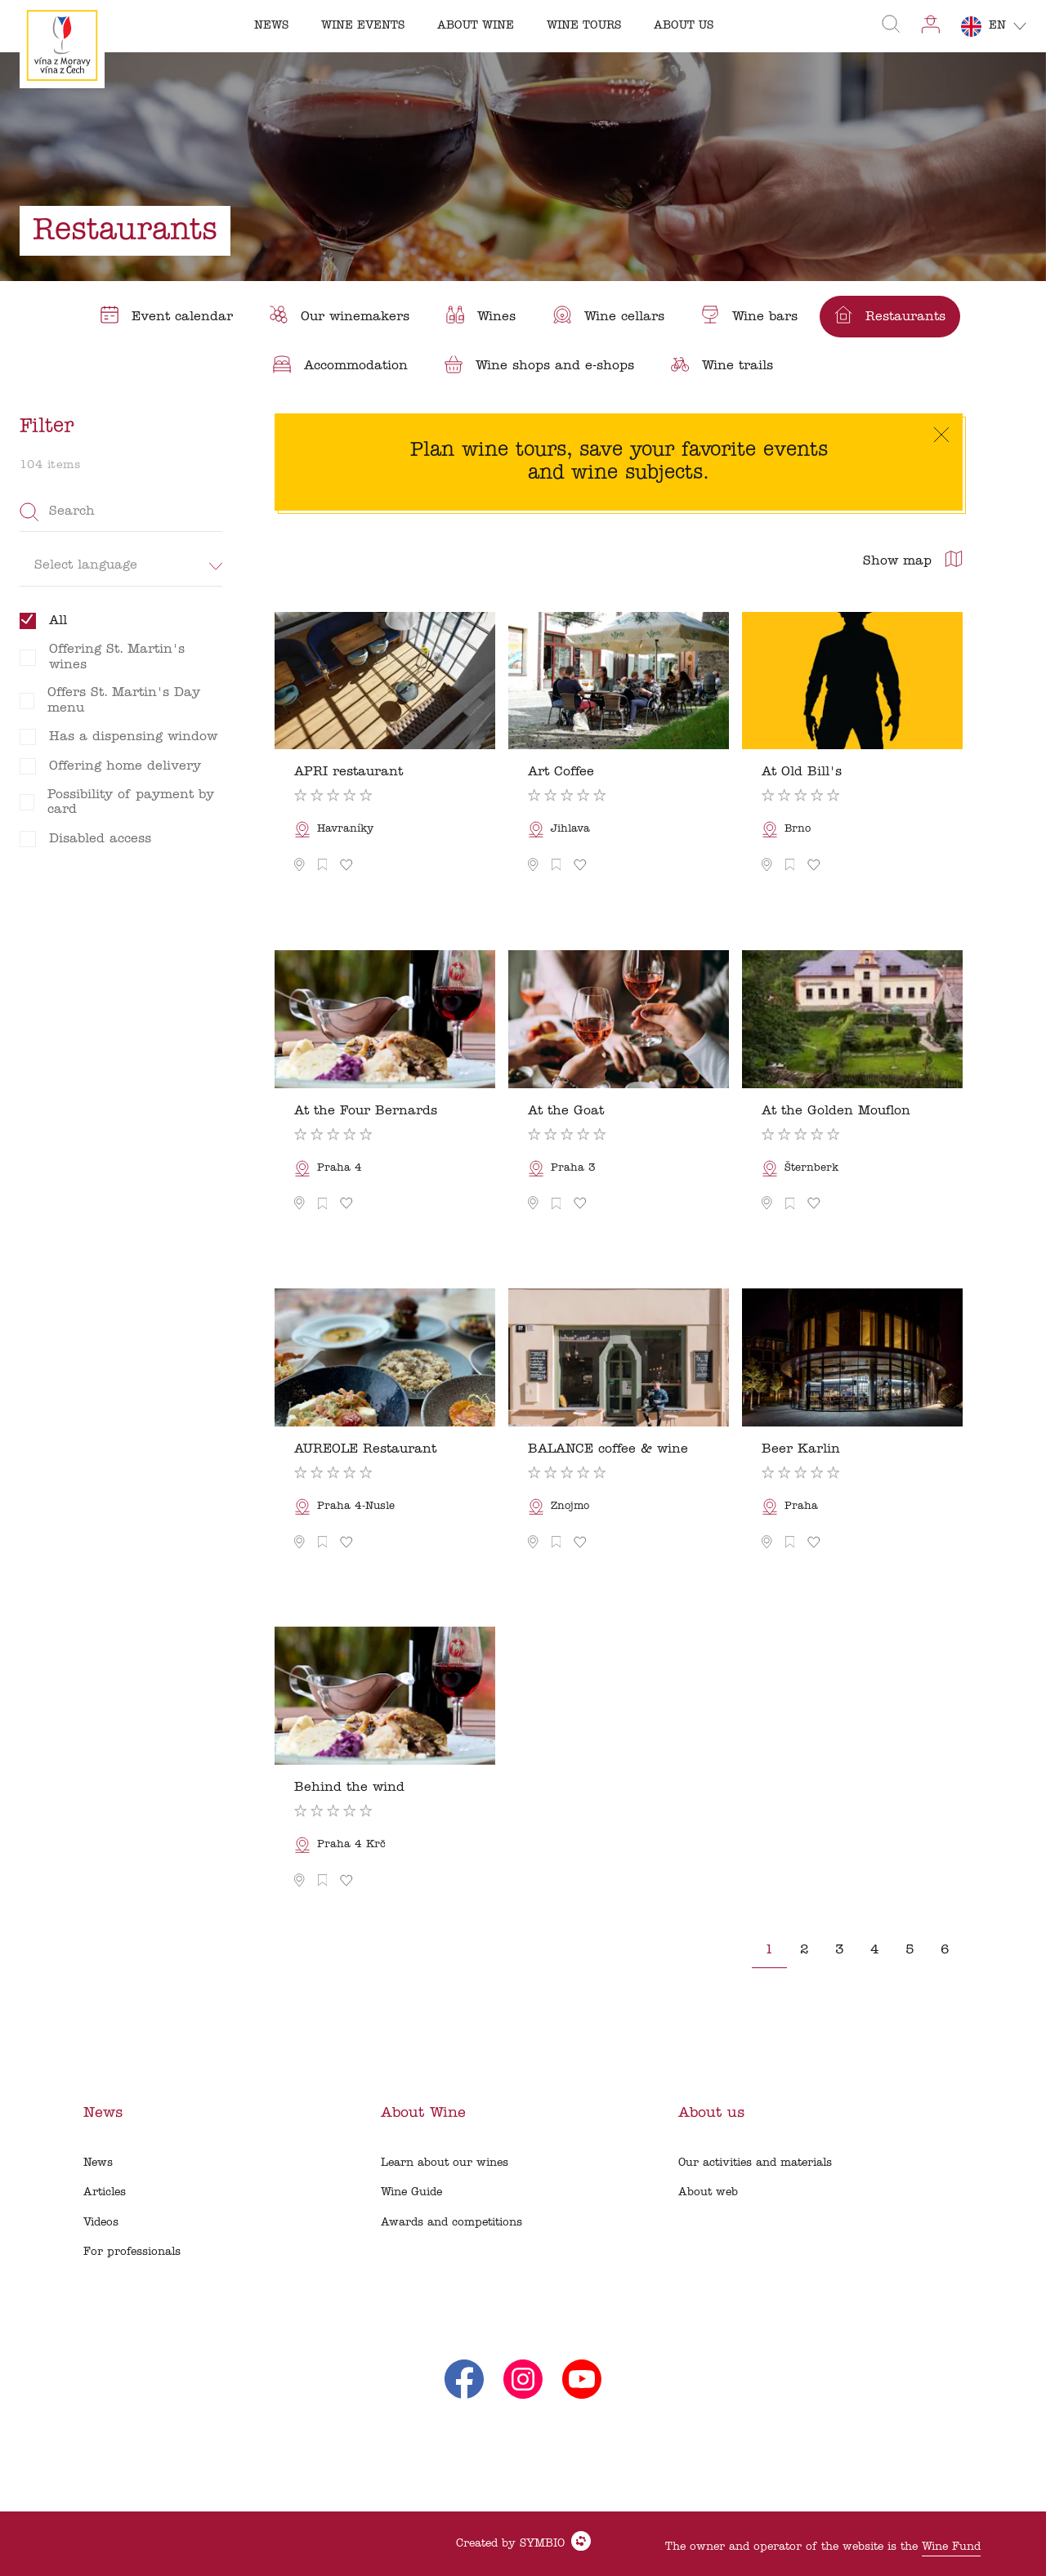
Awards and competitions (451, 2222)
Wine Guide (411, 2192)
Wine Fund (951, 2547)
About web (708, 2192)
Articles (104, 2192)
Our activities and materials (755, 2163)
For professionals (132, 2252)
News (98, 2163)
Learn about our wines (444, 2163)
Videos (100, 2222)
